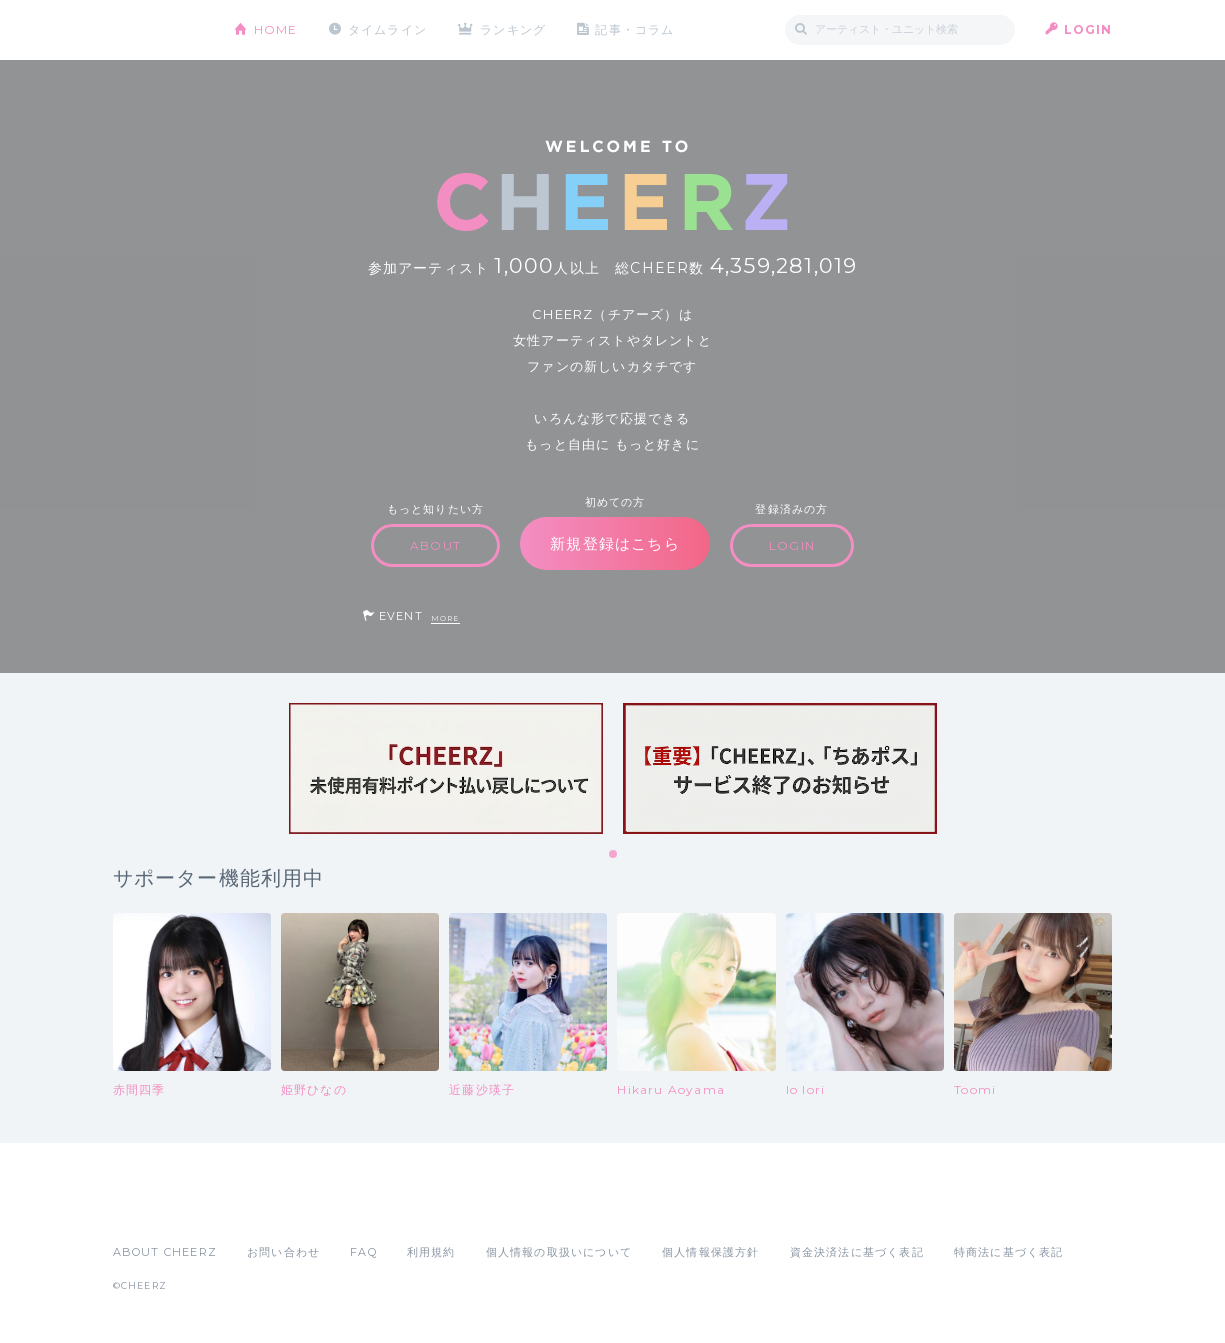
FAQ (363, 1252)
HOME (276, 29)
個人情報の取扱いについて (559, 1252)
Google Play (265, 1208)
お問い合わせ (283, 1252)
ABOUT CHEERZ (165, 1252)
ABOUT (435, 545)
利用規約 (431, 1252)
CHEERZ (158, 30)
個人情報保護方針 (711, 1252)
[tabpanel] (446, 768)
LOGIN (1088, 29)
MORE (445, 618)
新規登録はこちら (615, 543)
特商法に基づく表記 (1009, 1252)
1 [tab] (614, 855)
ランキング (513, 29)
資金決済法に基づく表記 (857, 1252)
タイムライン (387, 29)
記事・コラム (634, 29)
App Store (159, 1208)
